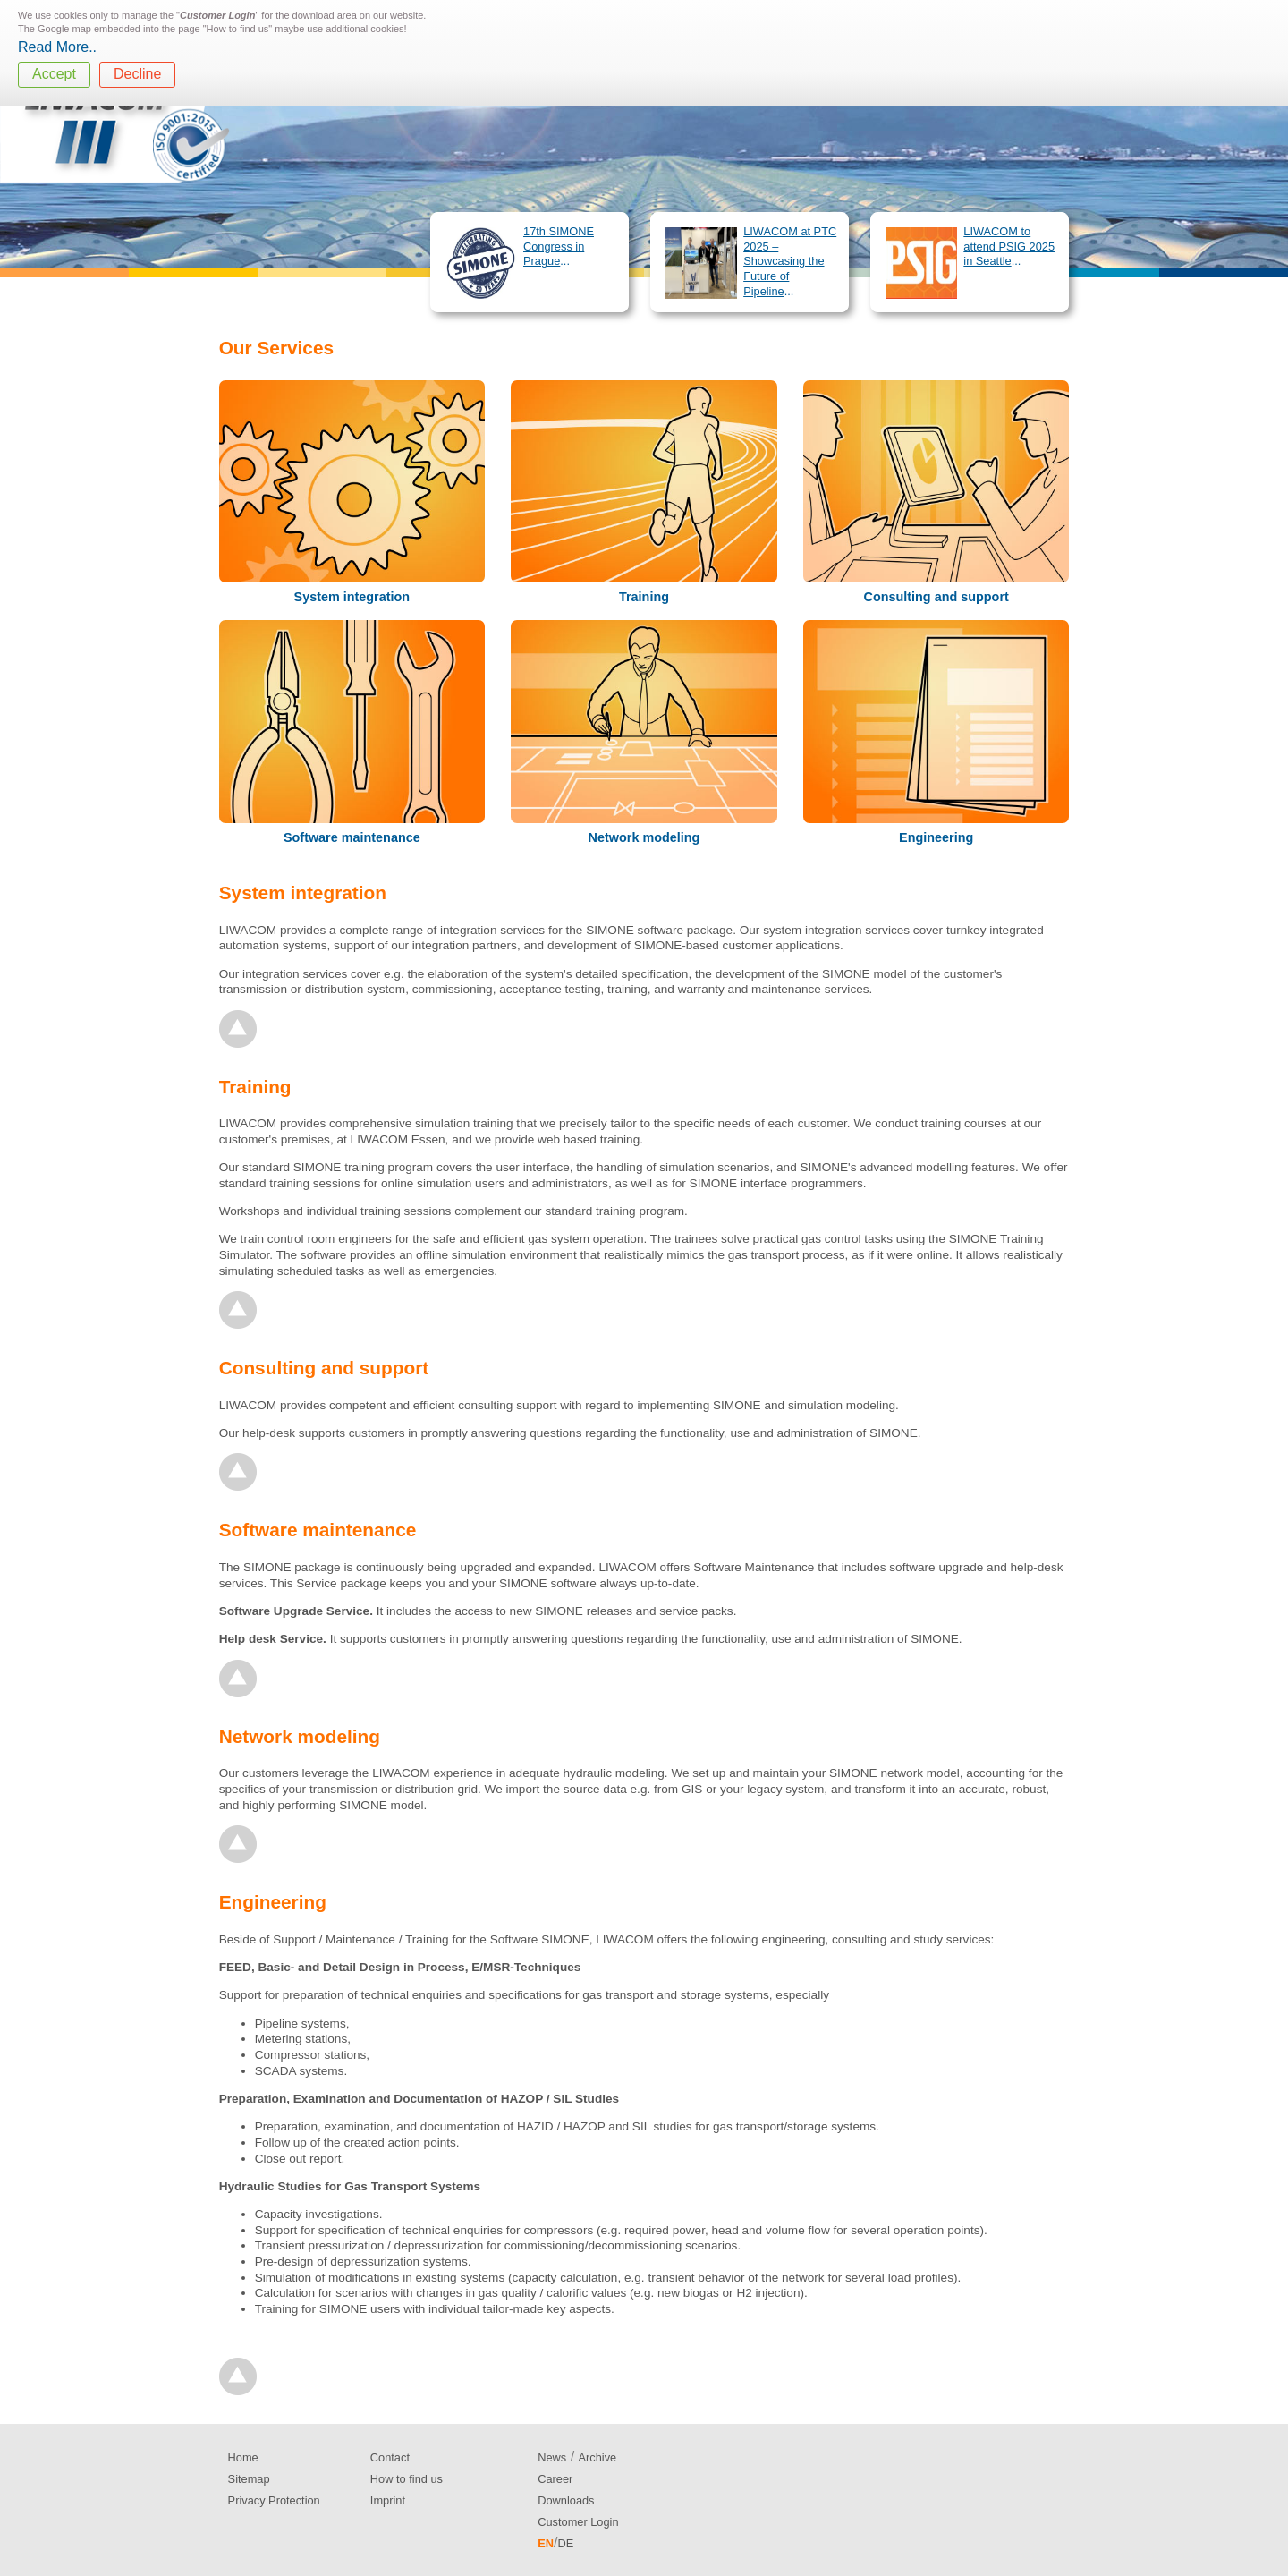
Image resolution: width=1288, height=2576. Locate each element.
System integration (352, 597)
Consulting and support (936, 597)
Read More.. (57, 47)
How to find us (406, 2479)
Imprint (387, 2500)
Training (644, 597)
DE (565, 2543)
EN (546, 2543)
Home (243, 2457)
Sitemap (249, 2479)
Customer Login (578, 2522)
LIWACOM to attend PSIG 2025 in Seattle (1009, 246)
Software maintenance (352, 837)
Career (555, 2479)
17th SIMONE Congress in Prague (558, 246)
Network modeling (644, 837)
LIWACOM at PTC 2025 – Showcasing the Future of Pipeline (789, 261)
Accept (54, 73)
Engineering (936, 837)
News (552, 2457)
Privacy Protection (274, 2500)
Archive (598, 2457)
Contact (390, 2457)
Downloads (566, 2500)
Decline (137, 73)
